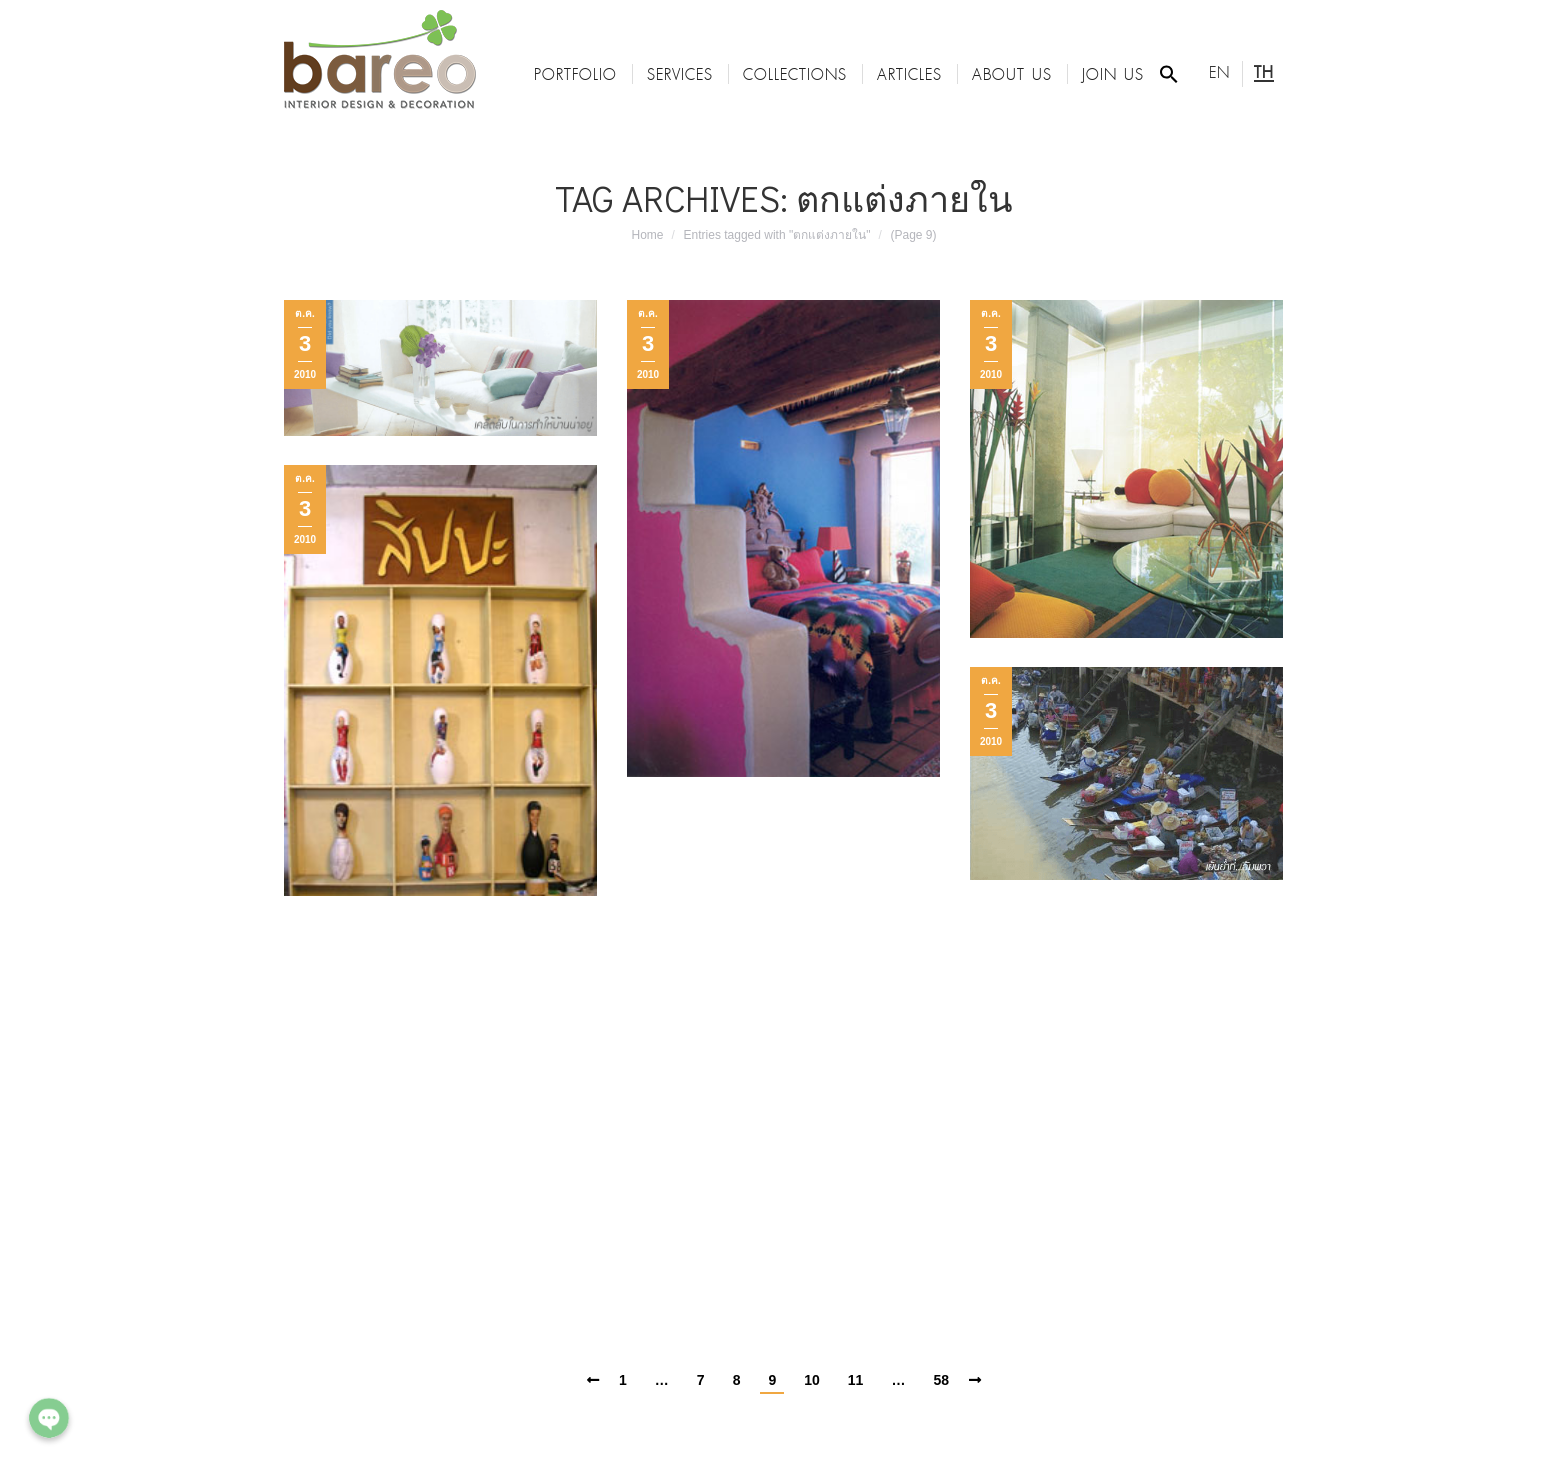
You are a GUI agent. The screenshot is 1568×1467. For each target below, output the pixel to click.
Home (648, 235)
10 (812, 1380)
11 (856, 1380)
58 (941, 1380)
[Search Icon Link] (1169, 74)
